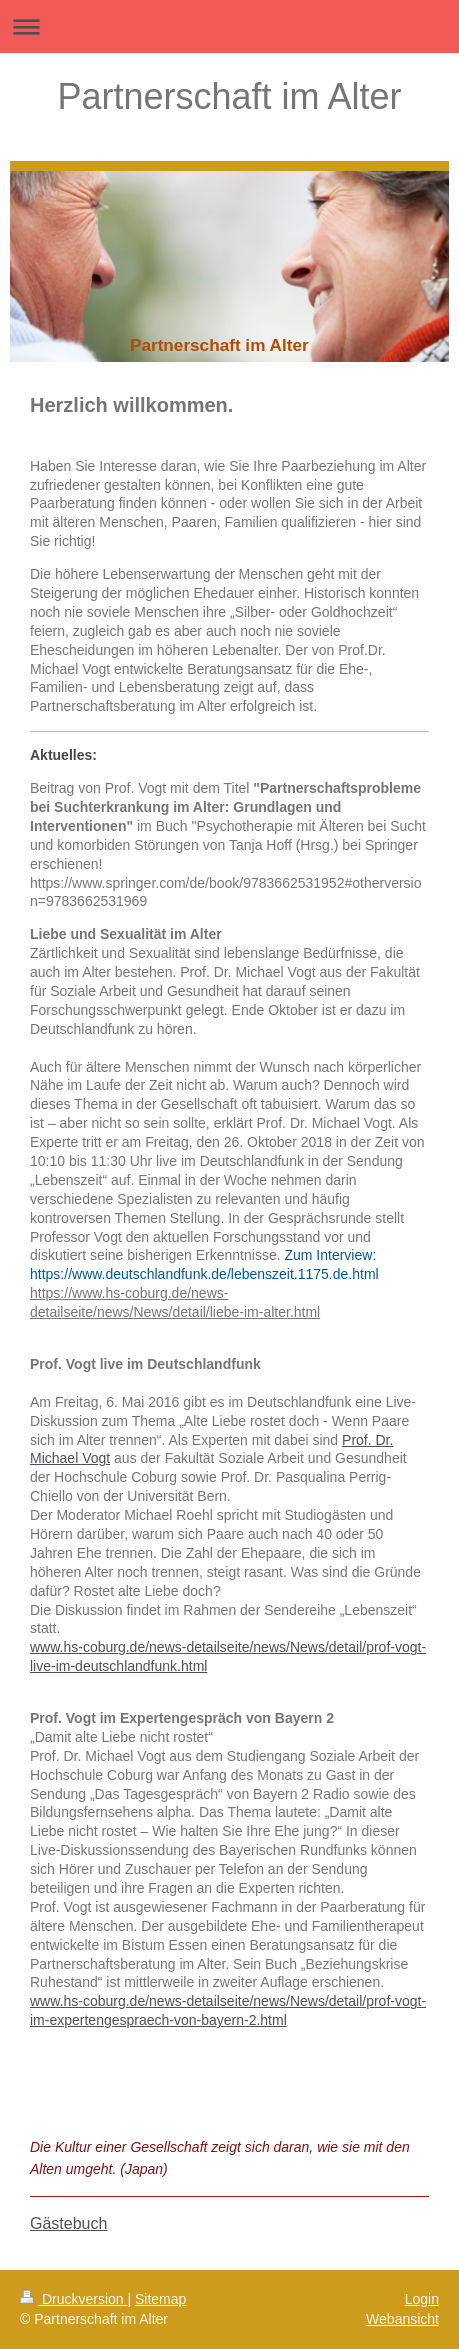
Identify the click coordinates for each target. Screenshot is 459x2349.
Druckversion (73, 2299)
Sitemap (160, 2299)
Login (422, 2299)
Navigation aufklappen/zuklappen (229, 26)
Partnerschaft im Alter (229, 96)
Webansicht (402, 2319)
